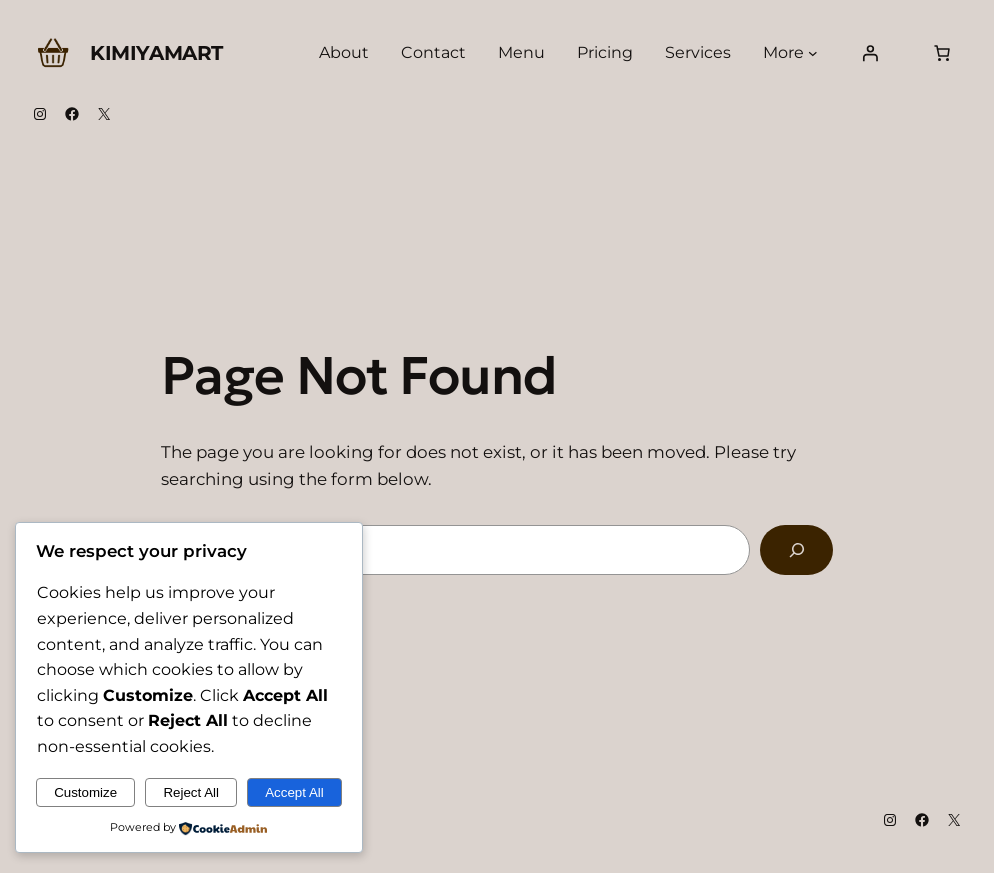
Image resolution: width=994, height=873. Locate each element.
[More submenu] (813, 53)
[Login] (870, 53)
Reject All (191, 792)
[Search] (796, 550)
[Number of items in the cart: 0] (942, 53)
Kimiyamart (156, 53)
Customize (85, 792)
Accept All (294, 792)
